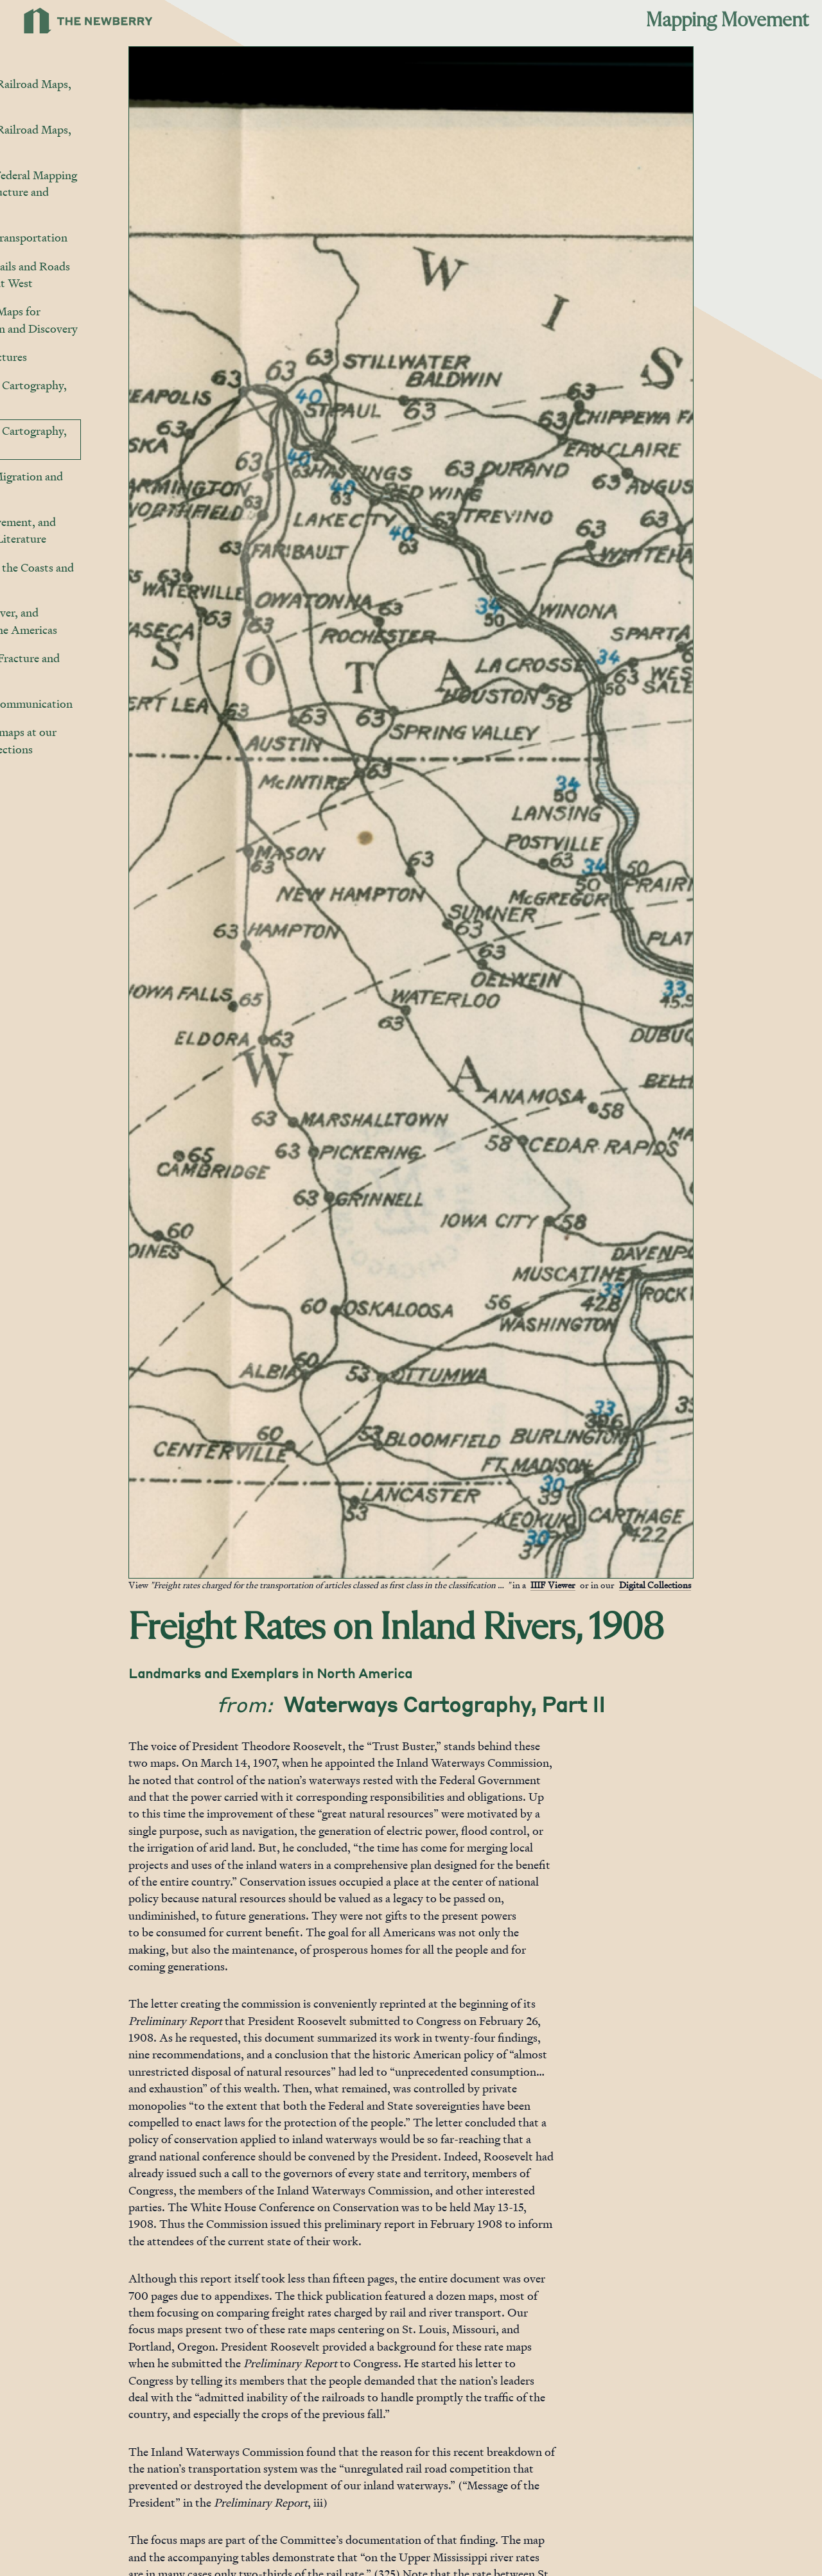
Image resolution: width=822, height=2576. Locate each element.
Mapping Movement (727, 20)
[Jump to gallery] (205, 1567)
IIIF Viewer (618, 1585)
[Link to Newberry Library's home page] (88, 20)
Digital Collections (720, 1585)
